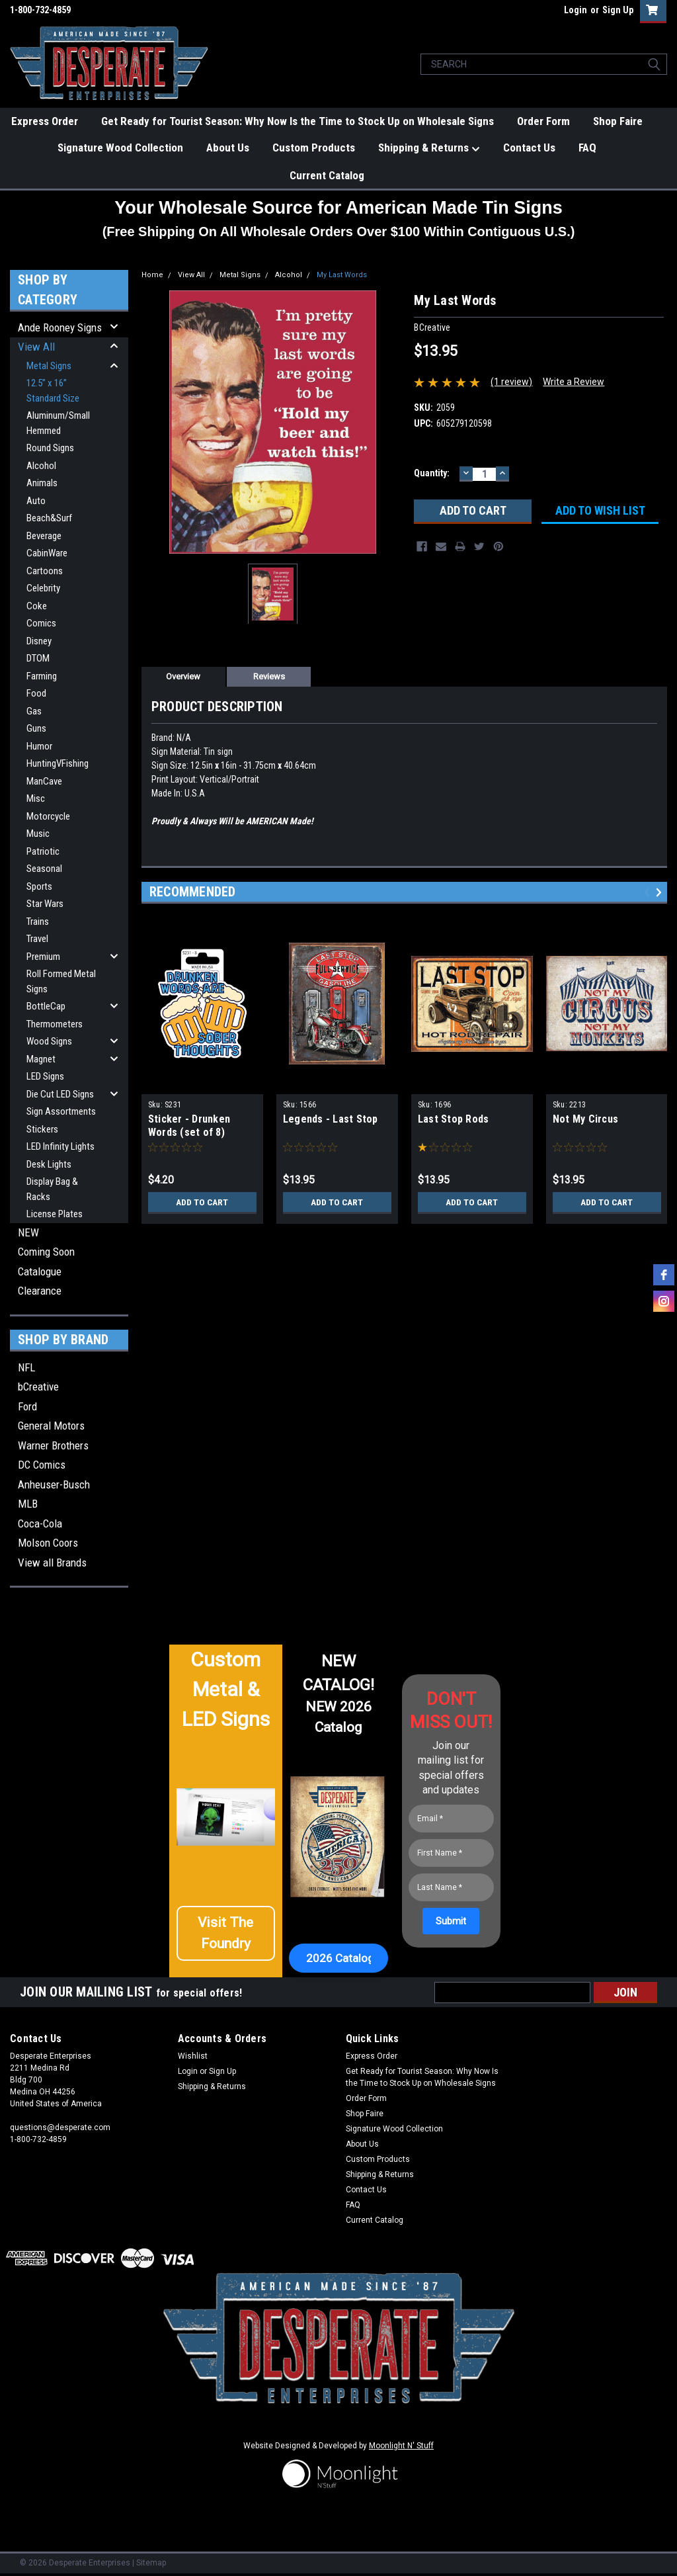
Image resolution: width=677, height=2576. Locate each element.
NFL (26, 1367)
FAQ (587, 147)
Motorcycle (48, 816)
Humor (39, 746)
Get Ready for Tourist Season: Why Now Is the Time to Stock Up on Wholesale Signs (297, 121)
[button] (226, 1938)
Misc (35, 798)
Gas (34, 711)
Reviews (269, 676)
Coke (36, 606)
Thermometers (54, 1024)
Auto (36, 501)
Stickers (42, 1129)
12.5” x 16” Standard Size (52, 390)
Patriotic (43, 851)
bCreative (38, 1386)
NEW (28, 1232)
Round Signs (50, 448)
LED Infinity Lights (60, 1146)
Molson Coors (48, 1542)
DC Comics (41, 1464)
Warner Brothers (53, 1445)
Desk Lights (48, 1164)
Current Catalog (327, 175)
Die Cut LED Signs (60, 1094)
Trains (37, 921)
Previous (649, 892)
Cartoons (44, 571)
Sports (39, 886)
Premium (43, 957)
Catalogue (39, 1271)
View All (36, 346)
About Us (227, 147)
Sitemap (151, 2562)
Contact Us (529, 147)
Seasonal (44, 869)
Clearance (39, 1290)
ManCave (44, 781)
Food (36, 693)
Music (38, 833)
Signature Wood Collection (120, 147)
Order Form (543, 121)
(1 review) (511, 381)
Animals (42, 483)
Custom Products (313, 147)
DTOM (38, 658)
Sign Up (617, 10)
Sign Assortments (61, 1111)
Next (661, 892)
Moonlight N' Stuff (401, 2445)
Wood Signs (49, 1041)
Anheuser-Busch (54, 1484)
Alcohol (41, 466)
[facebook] (663, 1274)
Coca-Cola (40, 1523)
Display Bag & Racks (52, 1189)
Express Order (44, 121)
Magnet (41, 1059)
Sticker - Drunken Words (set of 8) (189, 1125)
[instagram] (663, 1301)
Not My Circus (585, 1119)
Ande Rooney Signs (60, 327)
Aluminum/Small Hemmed (58, 423)
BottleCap (45, 1006)
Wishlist (193, 2056)
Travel (37, 939)
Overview (183, 676)
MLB (28, 1503)
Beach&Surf (49, 518)
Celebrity (43, 588)
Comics (41, 623)
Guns (36, 728)
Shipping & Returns (429, 148)
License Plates (54, 1214)
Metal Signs (48, 366)
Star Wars (44, 904)
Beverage (43, 536)
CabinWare (46, 553)
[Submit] (450, 1921)
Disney (39, 641)
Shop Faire (618, 121)
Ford (27, 1406)
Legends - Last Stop (330, 1119)
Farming (41, 676)
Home (152, 275)
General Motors (51, 1425)
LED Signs (45, 1076)
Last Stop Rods (453, 1119)
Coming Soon (46, 1251)
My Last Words (342, 275)
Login (575, 10)
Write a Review (573, 381)
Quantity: (432, 473)
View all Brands (52, 1562)
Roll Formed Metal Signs (61, 981)
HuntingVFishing (57, 763)
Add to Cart (202, 1202)
